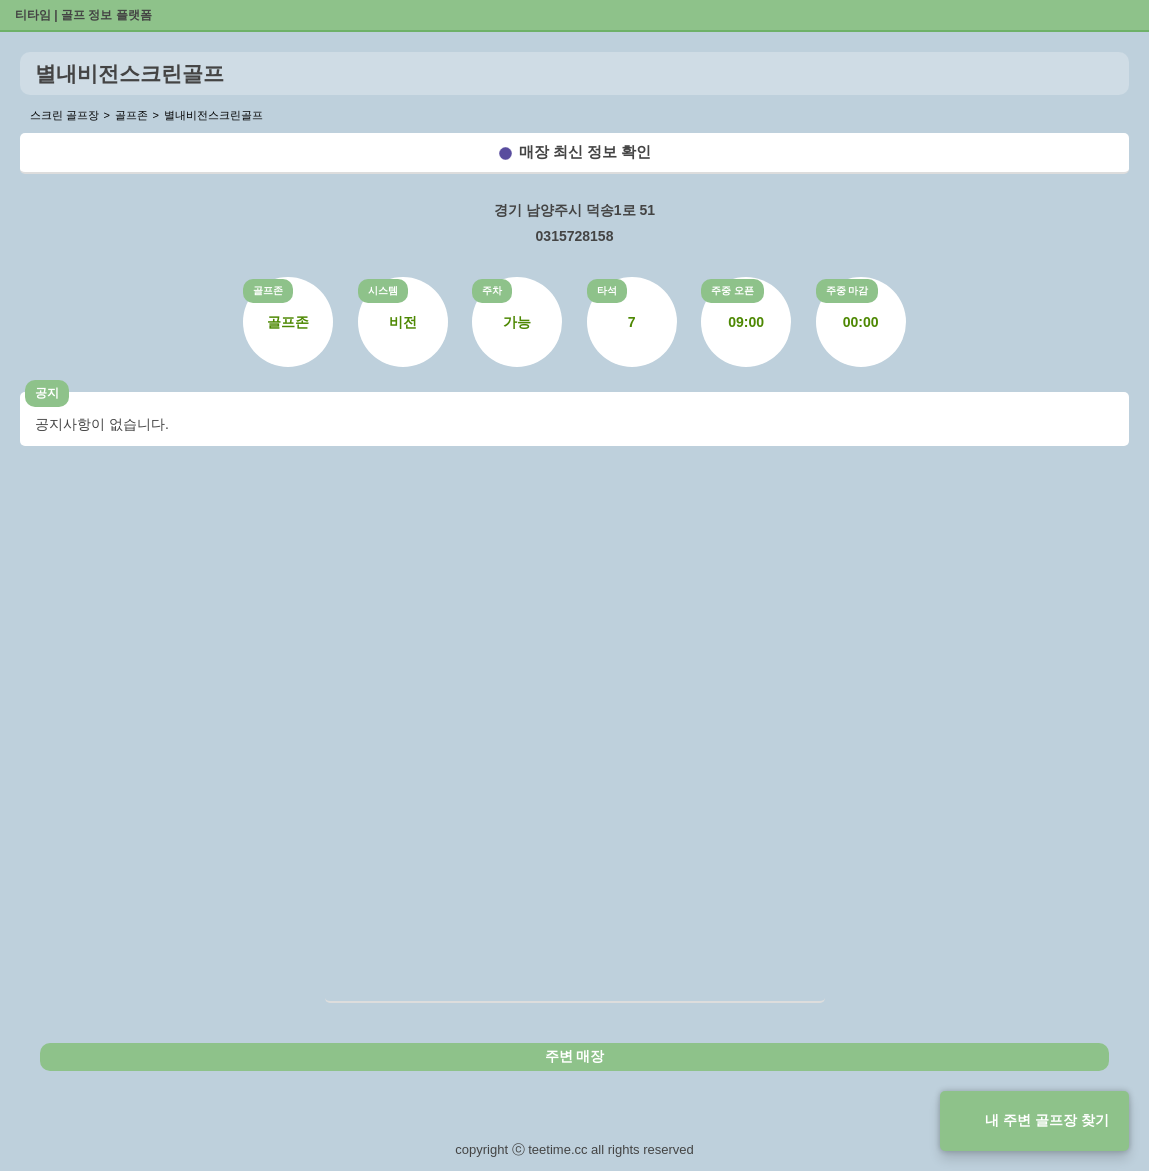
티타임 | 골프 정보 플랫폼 (83, 15)
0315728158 (575, 236)
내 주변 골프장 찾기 (1047, 1120)
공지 (47, 393)
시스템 (383, 290)
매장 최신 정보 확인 (585, 151)
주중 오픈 (732, 290)
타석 (607, 290)
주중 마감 (847, 290)
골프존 (268, 290)
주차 (492, 290)
